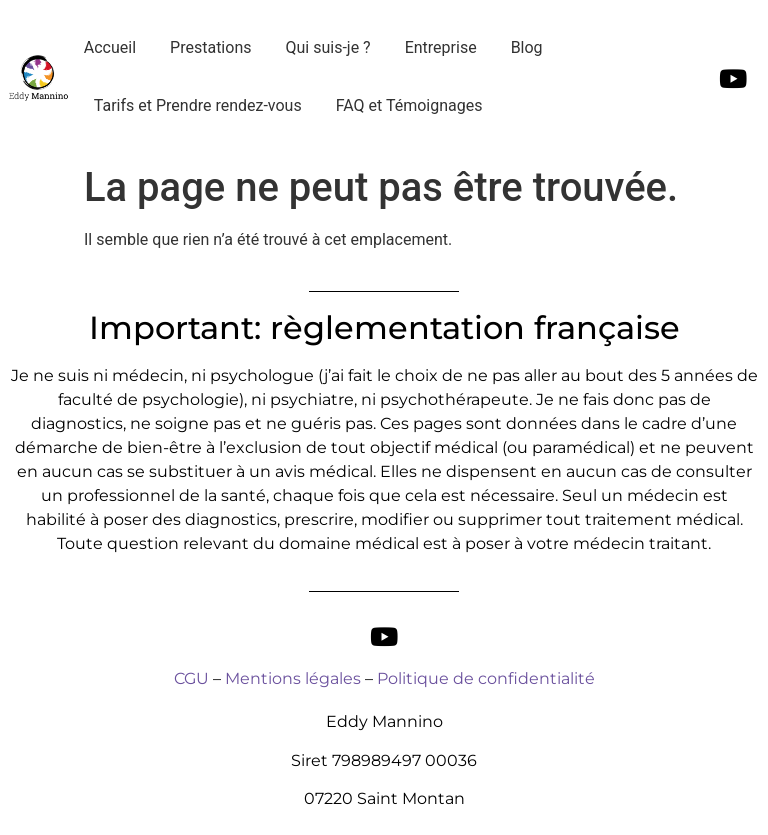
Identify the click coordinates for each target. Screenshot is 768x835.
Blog (527, 47)
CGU (191, 678)
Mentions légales (293, 678)
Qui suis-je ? (327, 47)
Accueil (110, 47)
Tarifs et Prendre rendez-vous (198, 105)
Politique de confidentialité (486, 678)
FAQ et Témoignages (409, 105)
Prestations (210, 47)
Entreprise (441, 47)
